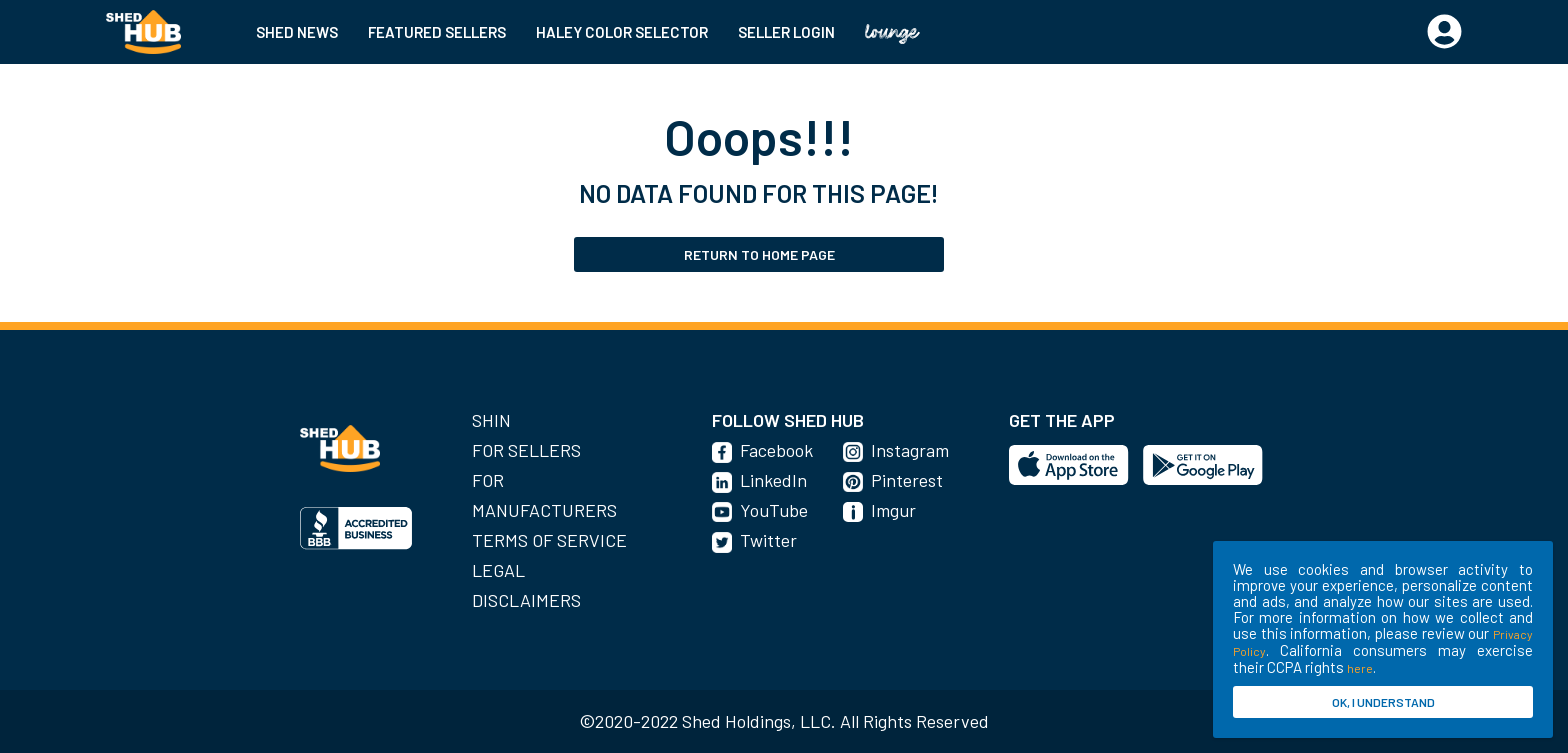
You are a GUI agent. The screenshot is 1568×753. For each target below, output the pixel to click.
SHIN (491, 420)
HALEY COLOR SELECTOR (622, 32)
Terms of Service (549, 540)
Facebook (776, 450)
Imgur (893, 510)
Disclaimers (526, 600)
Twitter (768, 540)
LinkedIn (773, 480)
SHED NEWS (297, 32)
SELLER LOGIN (786, 32)
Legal (498, 570)
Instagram (910, 450)
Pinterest (907, 480)
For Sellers (526, 450)
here (1360, 668)
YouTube (774, 510)
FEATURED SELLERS (437, 32)
